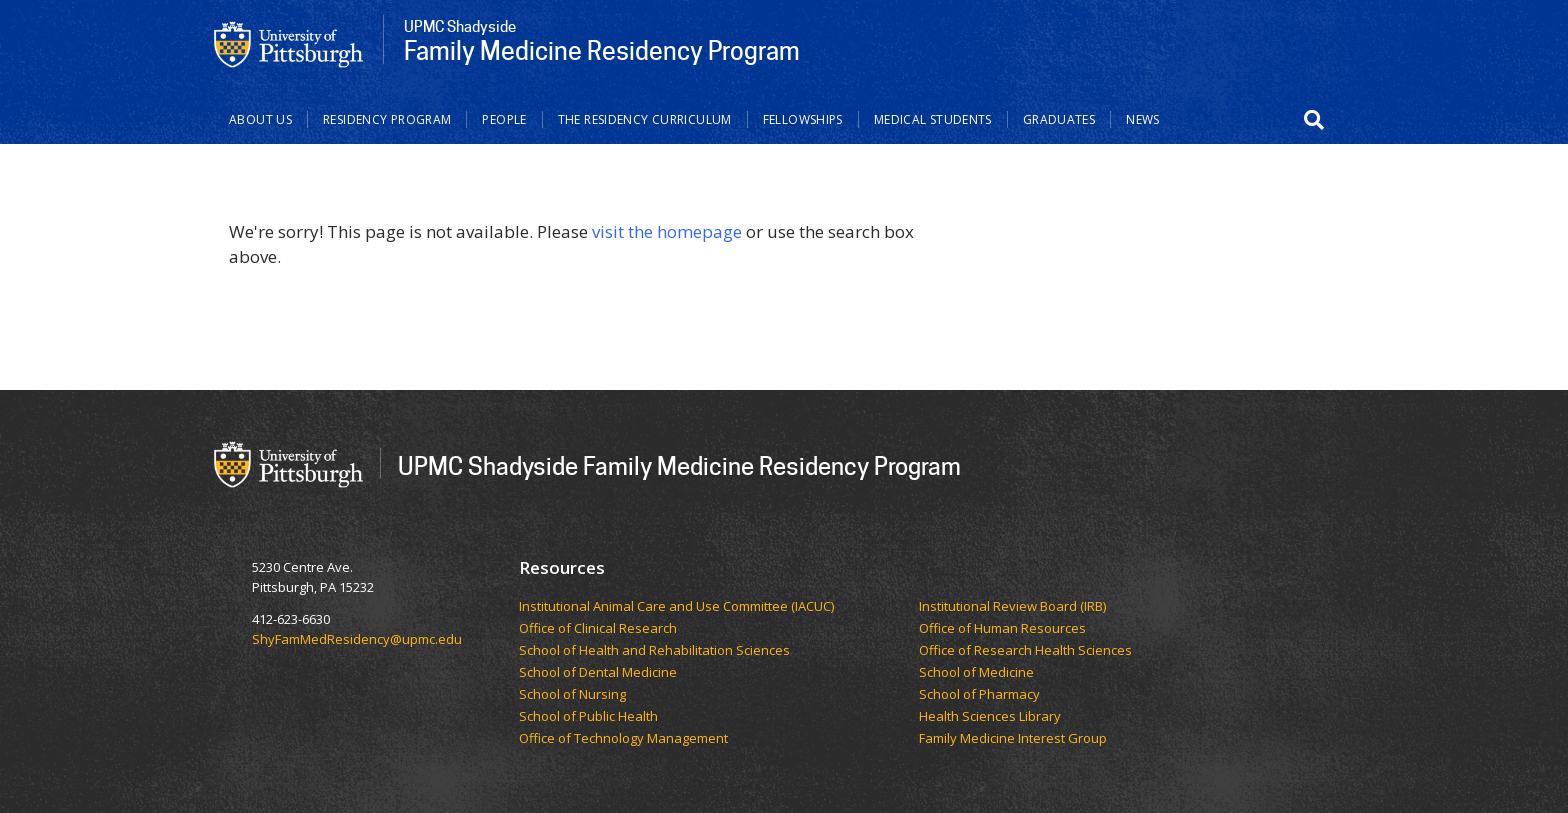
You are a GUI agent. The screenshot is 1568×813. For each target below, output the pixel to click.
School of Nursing (574, 695)
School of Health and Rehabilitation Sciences (656, 651)
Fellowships (803, 119)
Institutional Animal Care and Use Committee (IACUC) (678, 607)
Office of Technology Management (625, 739)
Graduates (1059, 119)
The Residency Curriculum (645, 119)
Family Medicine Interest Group (1013, 739)
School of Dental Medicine (599, 673)
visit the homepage (667, 231)
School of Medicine (978, 673)
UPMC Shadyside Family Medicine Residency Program (679, 465)
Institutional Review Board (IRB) (1014, 607)
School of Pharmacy (981, 695)
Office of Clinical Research (601, 629)
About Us (260, 119)
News (1143, 119)
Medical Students (933, 119)
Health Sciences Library (990, 717)
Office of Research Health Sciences (1027, 651)
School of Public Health (590, 717)
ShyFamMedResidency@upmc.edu (357, 639)
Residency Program (387, 119)
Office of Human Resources (1004, 629)
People (504, 119)
